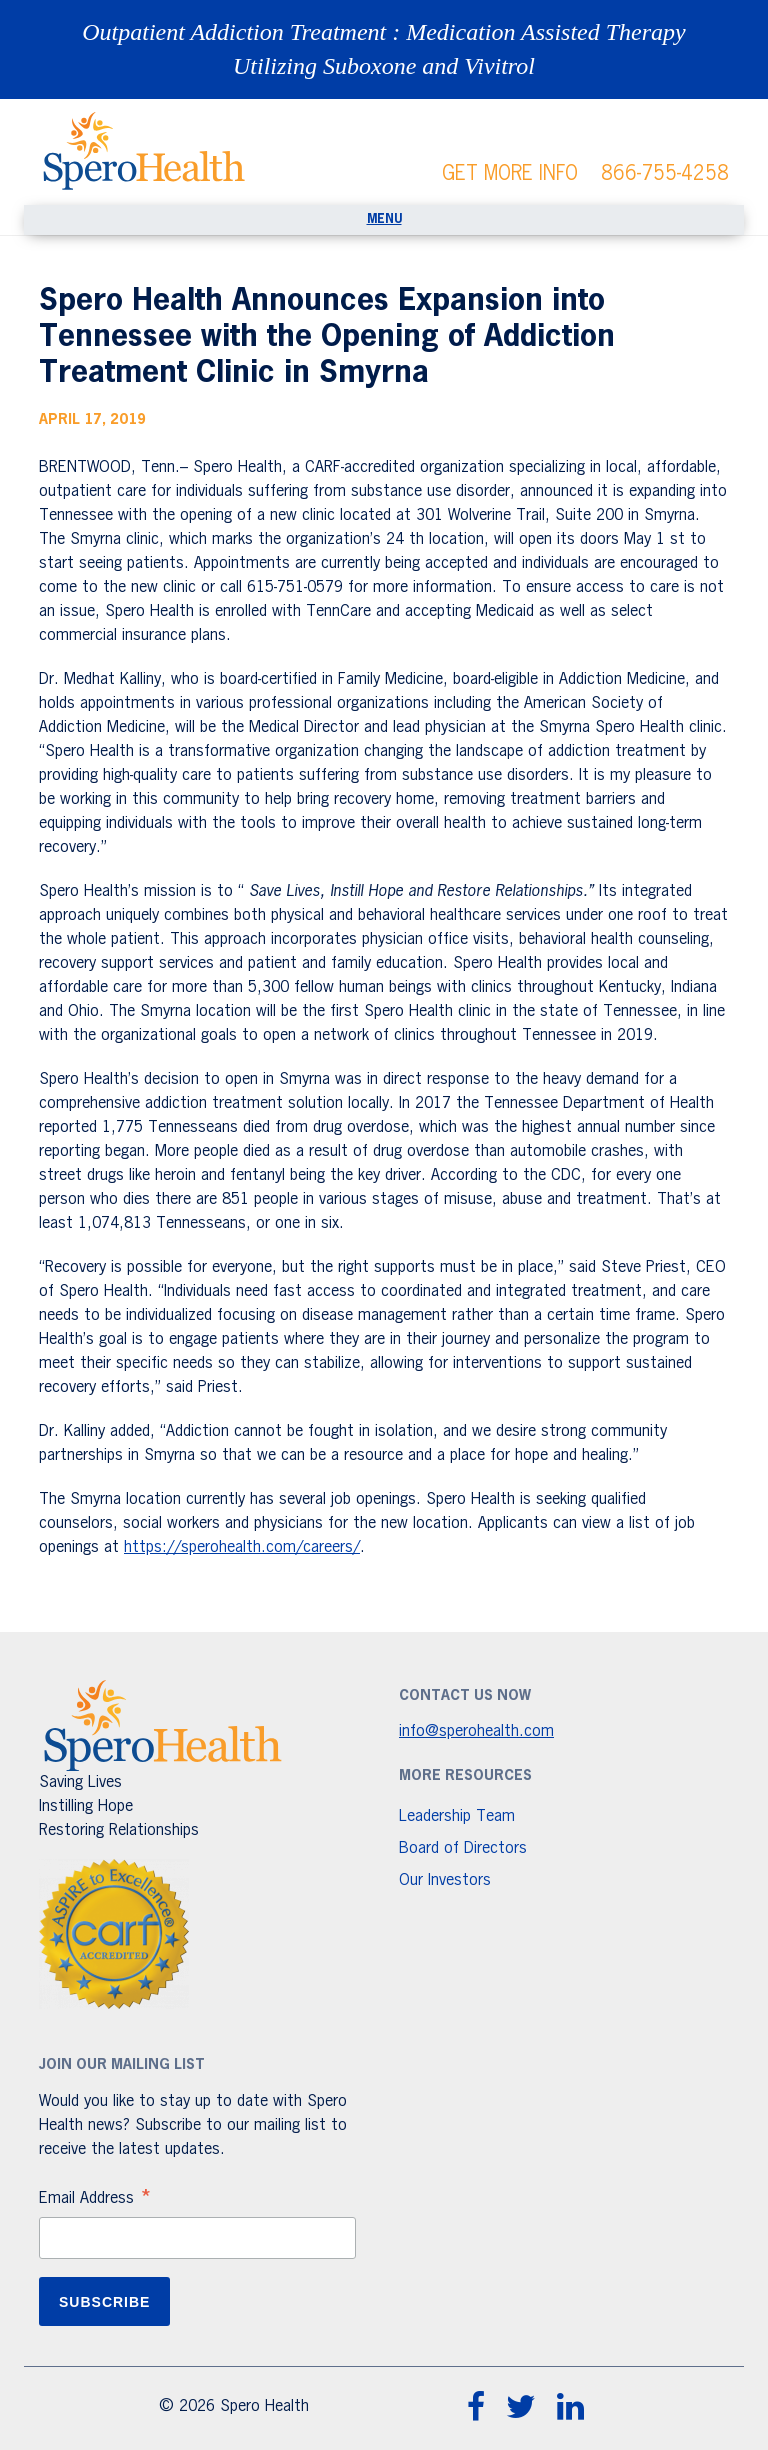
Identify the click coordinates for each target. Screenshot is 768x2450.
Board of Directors (463, 1849)
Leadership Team (457, 1817)
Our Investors (445, 1881)
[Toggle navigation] (384, 220)
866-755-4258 (665, 174)
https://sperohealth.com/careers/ (242, 1548)
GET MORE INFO (510, 174)
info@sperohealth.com (476, 1732)
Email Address (96, 2201)
